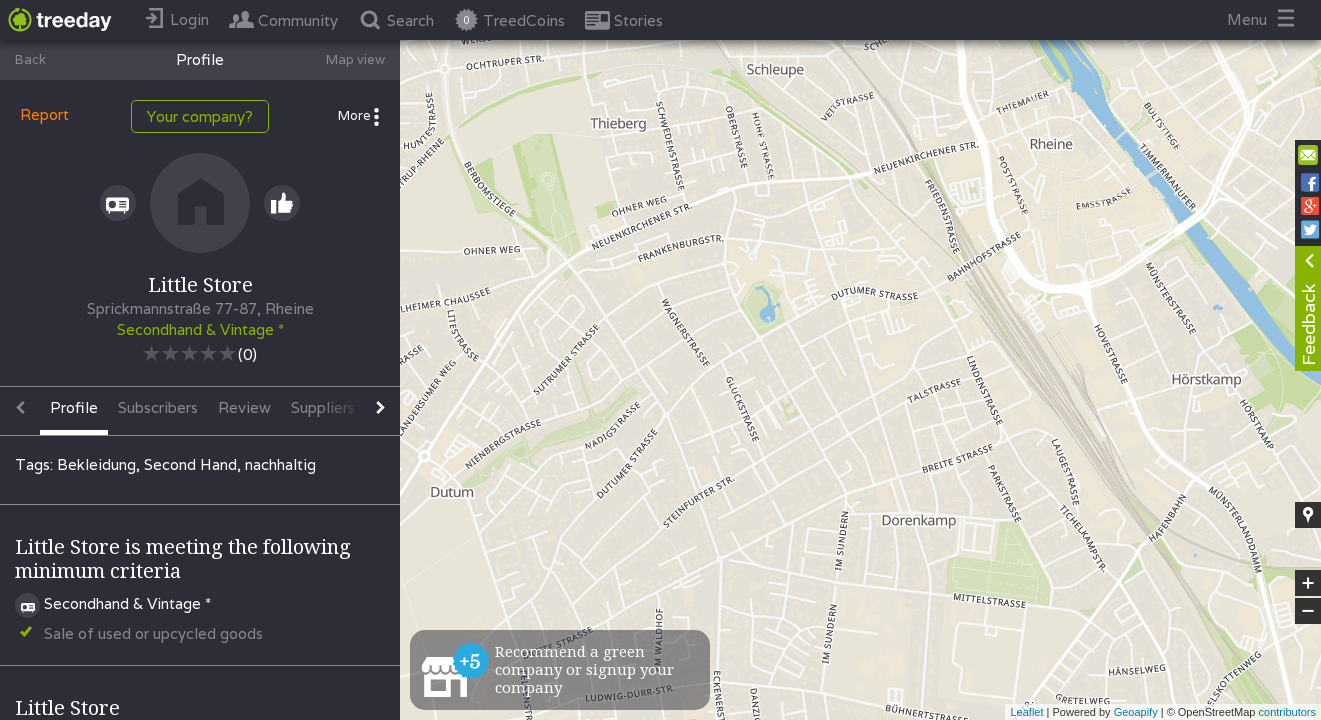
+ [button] (1308, 583)
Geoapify (1136, 712)
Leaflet (1026, 712)
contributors (1287, 712)
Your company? (200, 116)
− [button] (1308, 611)
